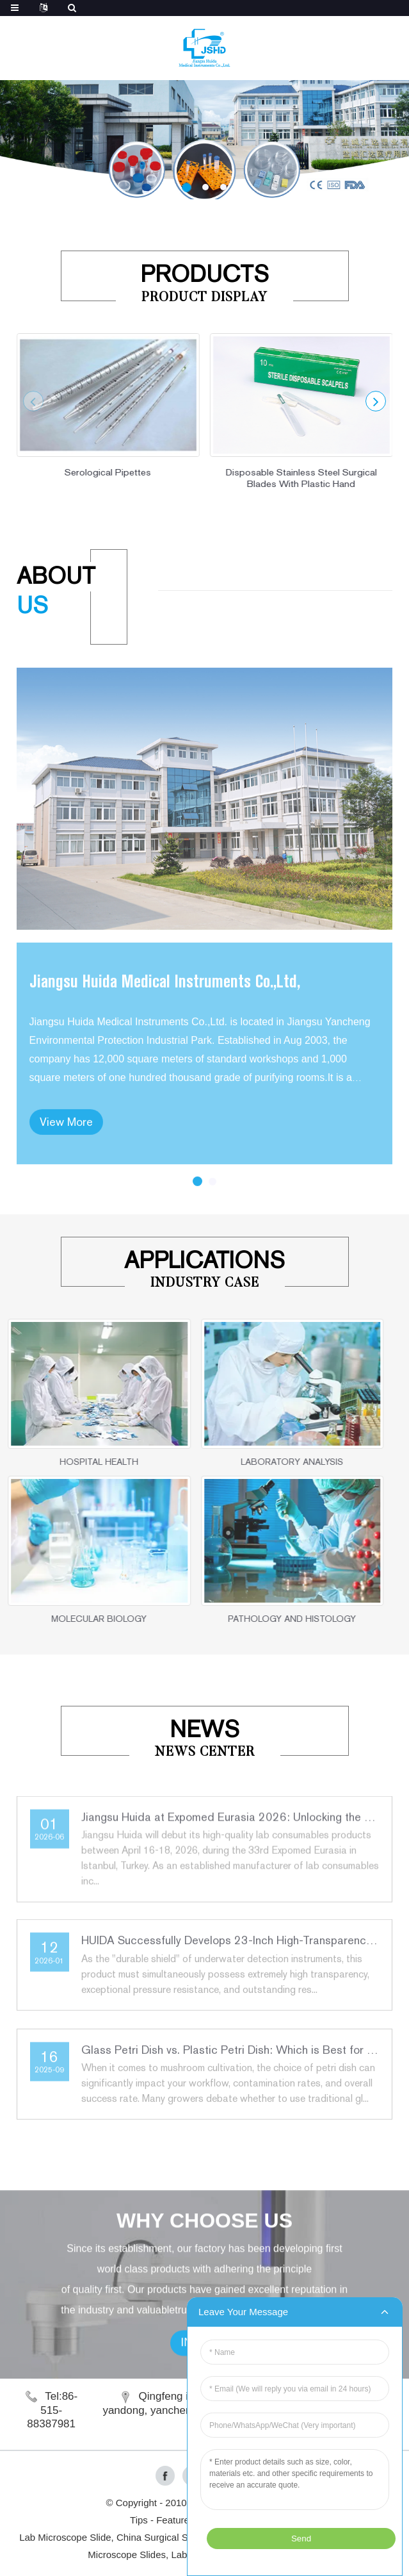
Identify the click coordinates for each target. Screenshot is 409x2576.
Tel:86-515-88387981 (52, 2410)
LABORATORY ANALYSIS (269, 1462)
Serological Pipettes (104, 471)
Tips (139, 2519)
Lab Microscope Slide (65, 2537)
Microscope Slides (127, 2554)
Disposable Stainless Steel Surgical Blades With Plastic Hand (297, 477)
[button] (186, 187)
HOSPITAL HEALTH (75, 1462)
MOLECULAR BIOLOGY (76, 1619)
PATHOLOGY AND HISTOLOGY (269, 1619)
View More (66, 1186)
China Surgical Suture (163, 2537)
